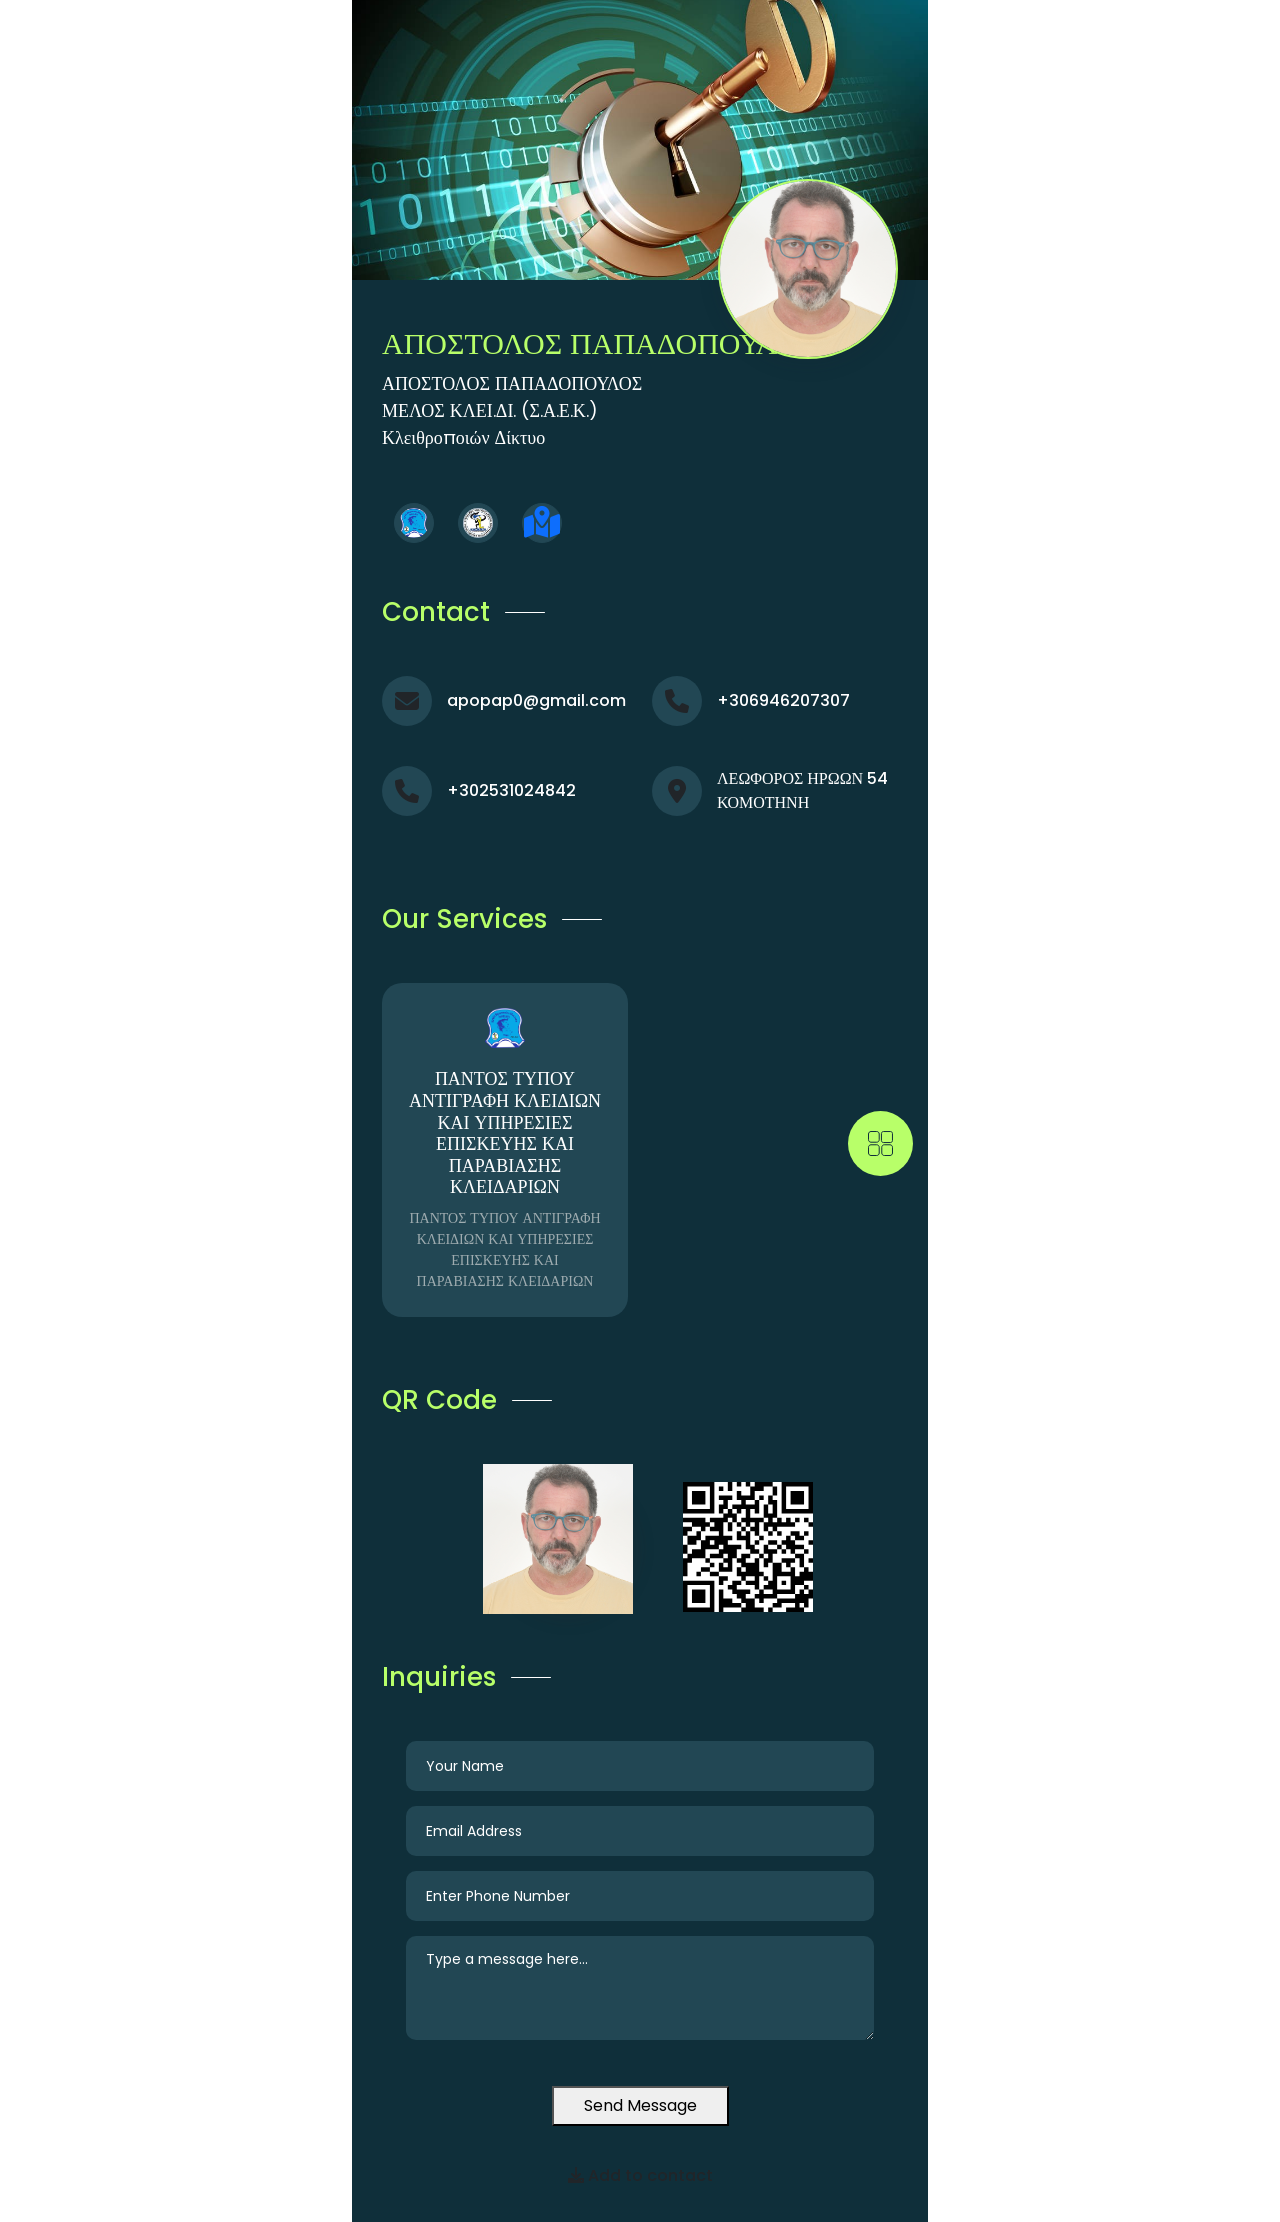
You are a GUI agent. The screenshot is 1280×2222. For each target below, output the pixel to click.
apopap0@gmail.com (536, 700)
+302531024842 (511, 790)
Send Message (640, 2105)
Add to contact (640, 2175)
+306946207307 (783, 700)
